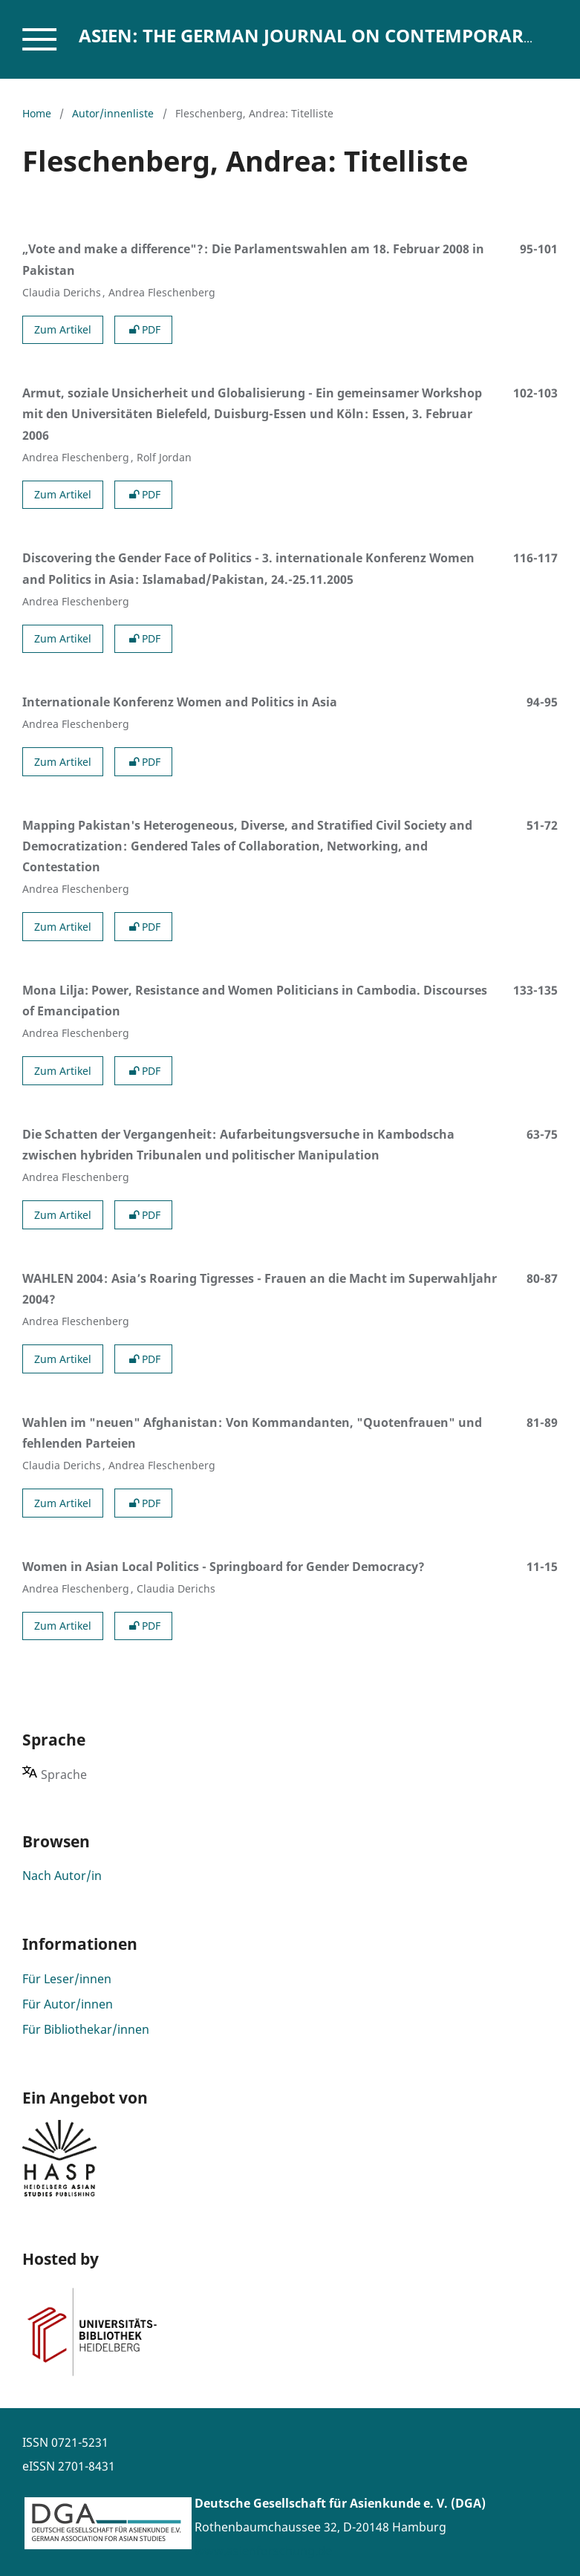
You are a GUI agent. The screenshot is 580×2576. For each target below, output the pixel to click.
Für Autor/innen (67, 2004)
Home (36, 113)
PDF (143, 329)
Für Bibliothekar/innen (85, 2029)
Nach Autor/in (62, 1875)
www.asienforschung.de (263, 2551)
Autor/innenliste (113, 113)
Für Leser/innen (66, 1979)
